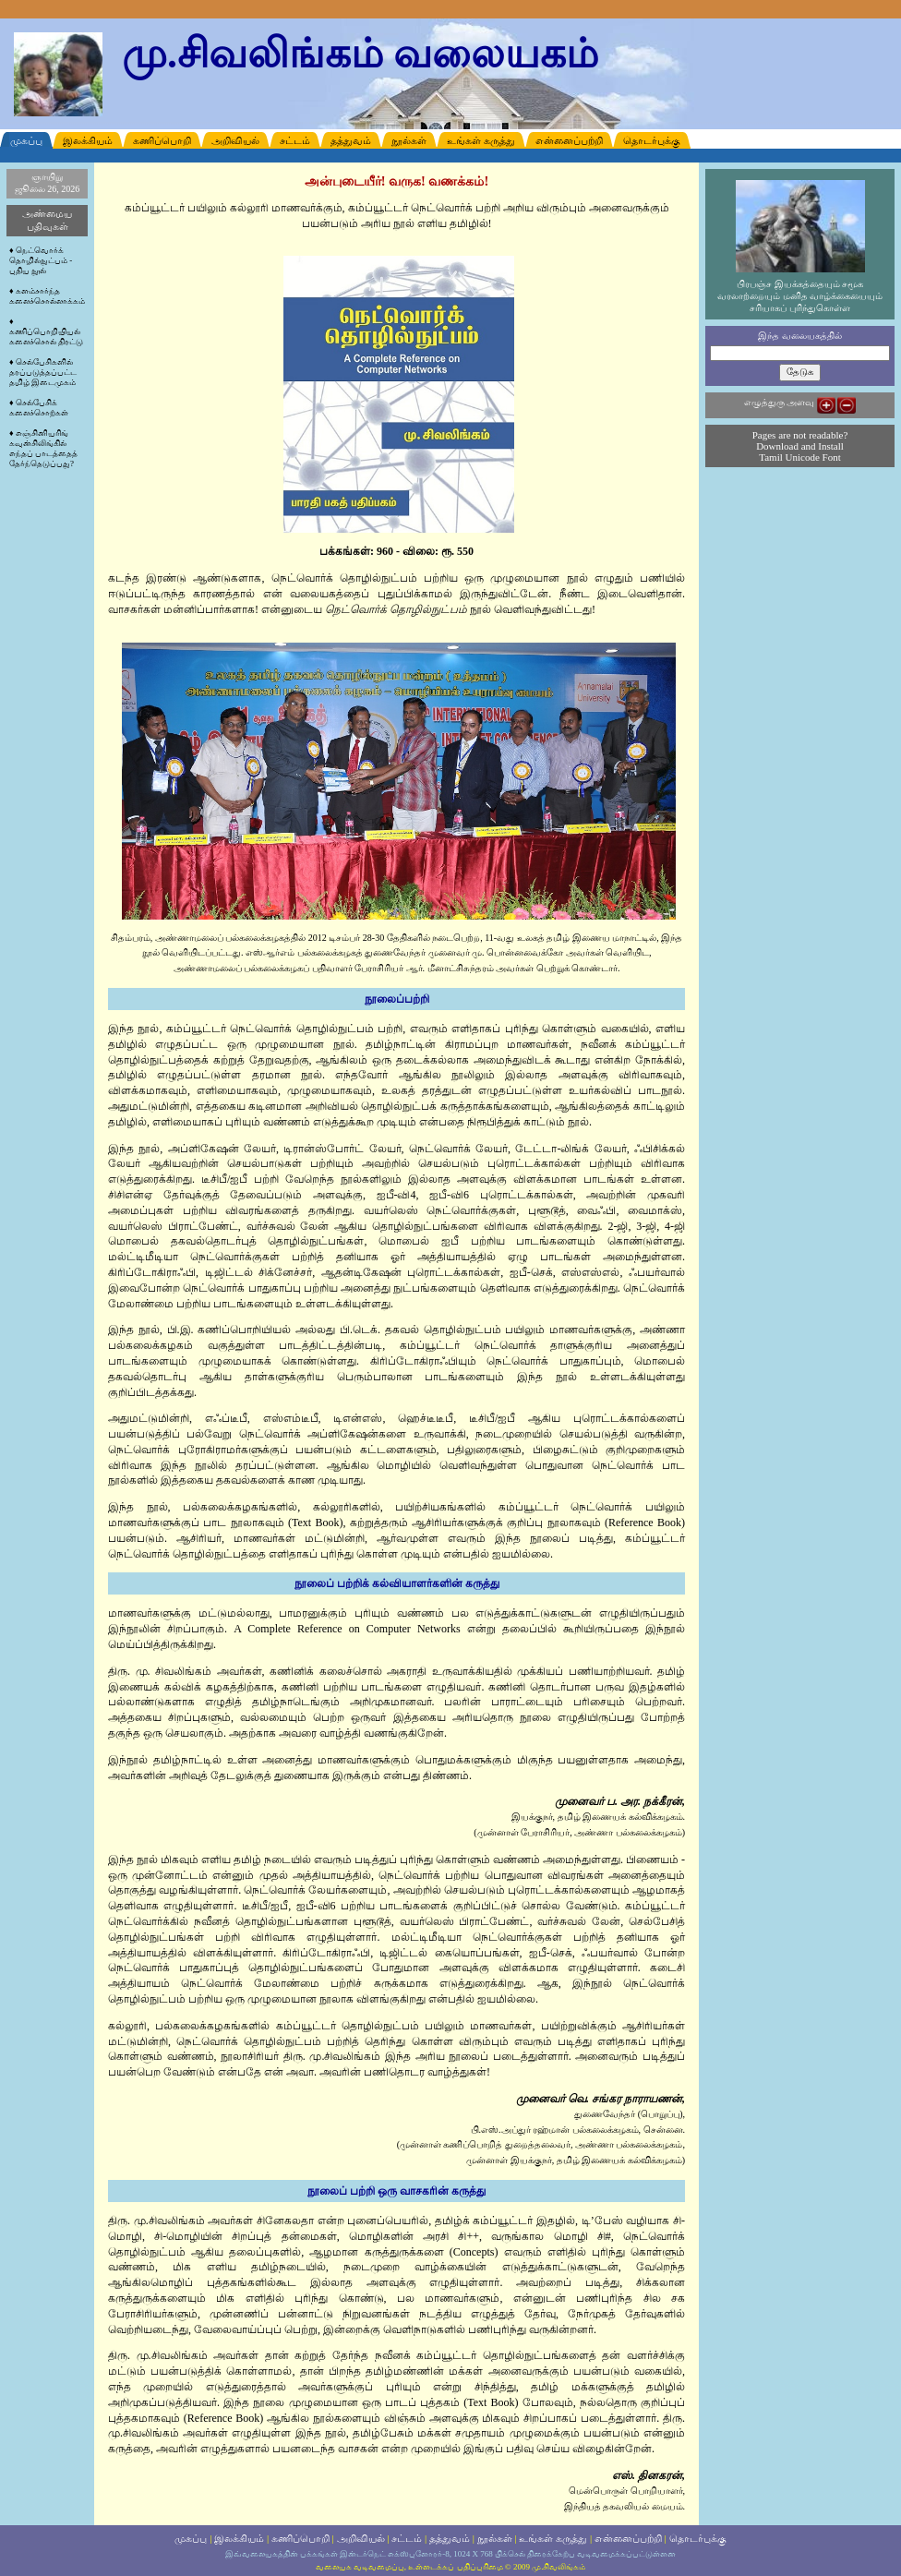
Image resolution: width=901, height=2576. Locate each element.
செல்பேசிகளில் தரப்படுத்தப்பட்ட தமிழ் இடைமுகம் (43, 372)
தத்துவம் (449, 2538)
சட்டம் (406, 2538)
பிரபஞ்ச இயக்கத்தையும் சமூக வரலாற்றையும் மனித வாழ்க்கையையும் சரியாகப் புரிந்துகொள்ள (800, 292)
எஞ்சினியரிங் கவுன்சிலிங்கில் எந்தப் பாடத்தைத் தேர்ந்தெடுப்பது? (43, 448)
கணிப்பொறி (300, 2538)
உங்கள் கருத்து (553, 2538)
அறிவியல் (361, 2538)
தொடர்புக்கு (698, 2538)
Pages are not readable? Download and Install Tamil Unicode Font (800, 446)
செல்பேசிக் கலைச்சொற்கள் (38, 407)
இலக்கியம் (239, 2538)
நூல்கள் (494, 2538)
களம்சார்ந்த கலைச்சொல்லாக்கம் (47, 296)
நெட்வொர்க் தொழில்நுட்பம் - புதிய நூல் (40, 260)
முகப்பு (190, 2538)
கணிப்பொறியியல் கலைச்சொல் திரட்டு (46, 336)
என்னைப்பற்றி (628, 2538)
